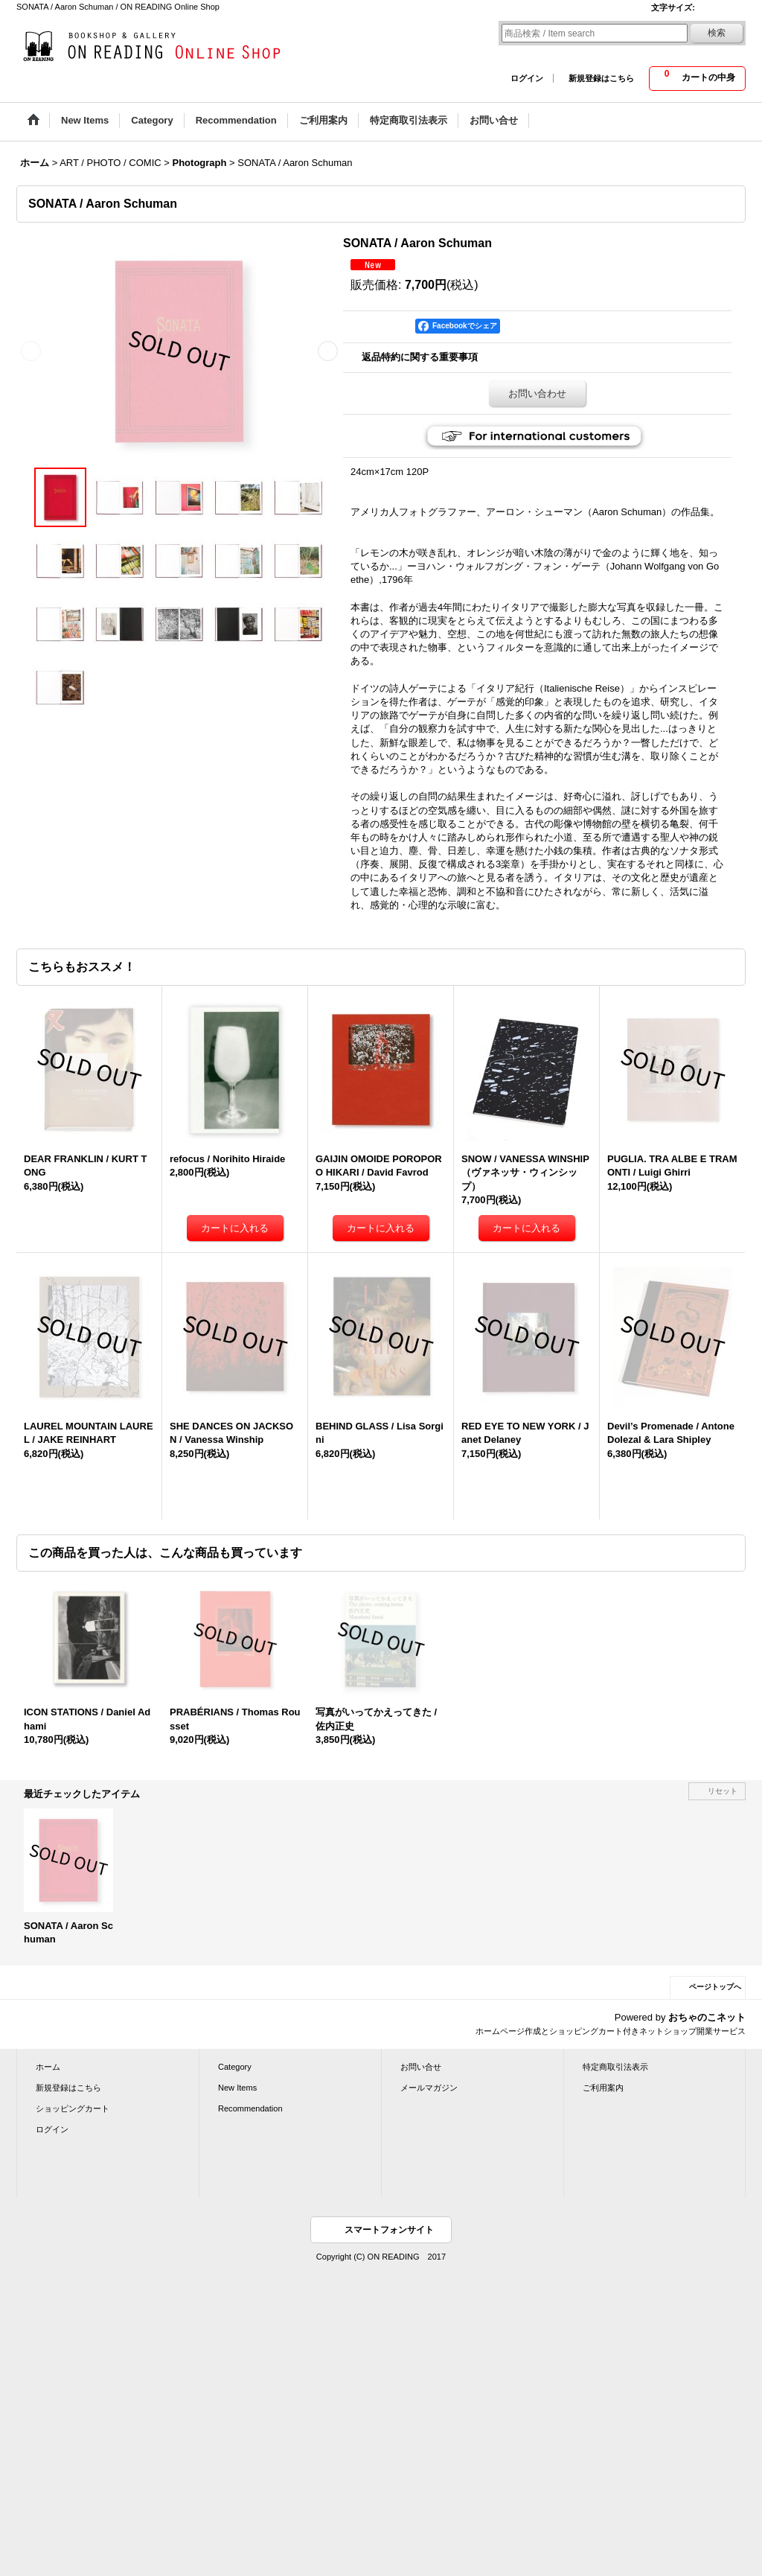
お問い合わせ (537, 393)
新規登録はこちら (601, 78)
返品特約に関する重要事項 (420, 357)
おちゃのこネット (707, 2017)
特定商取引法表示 (615, 2066)
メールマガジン (429, 2087)
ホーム (48, 2066)
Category (235, 2066)
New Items (237, 2087)
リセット (722, 1791)
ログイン (526, 78)
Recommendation (250, 2108)
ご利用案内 (603, 2087)
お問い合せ (420, 2066)
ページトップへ (715, 1987)
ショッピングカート (72, 2108)
